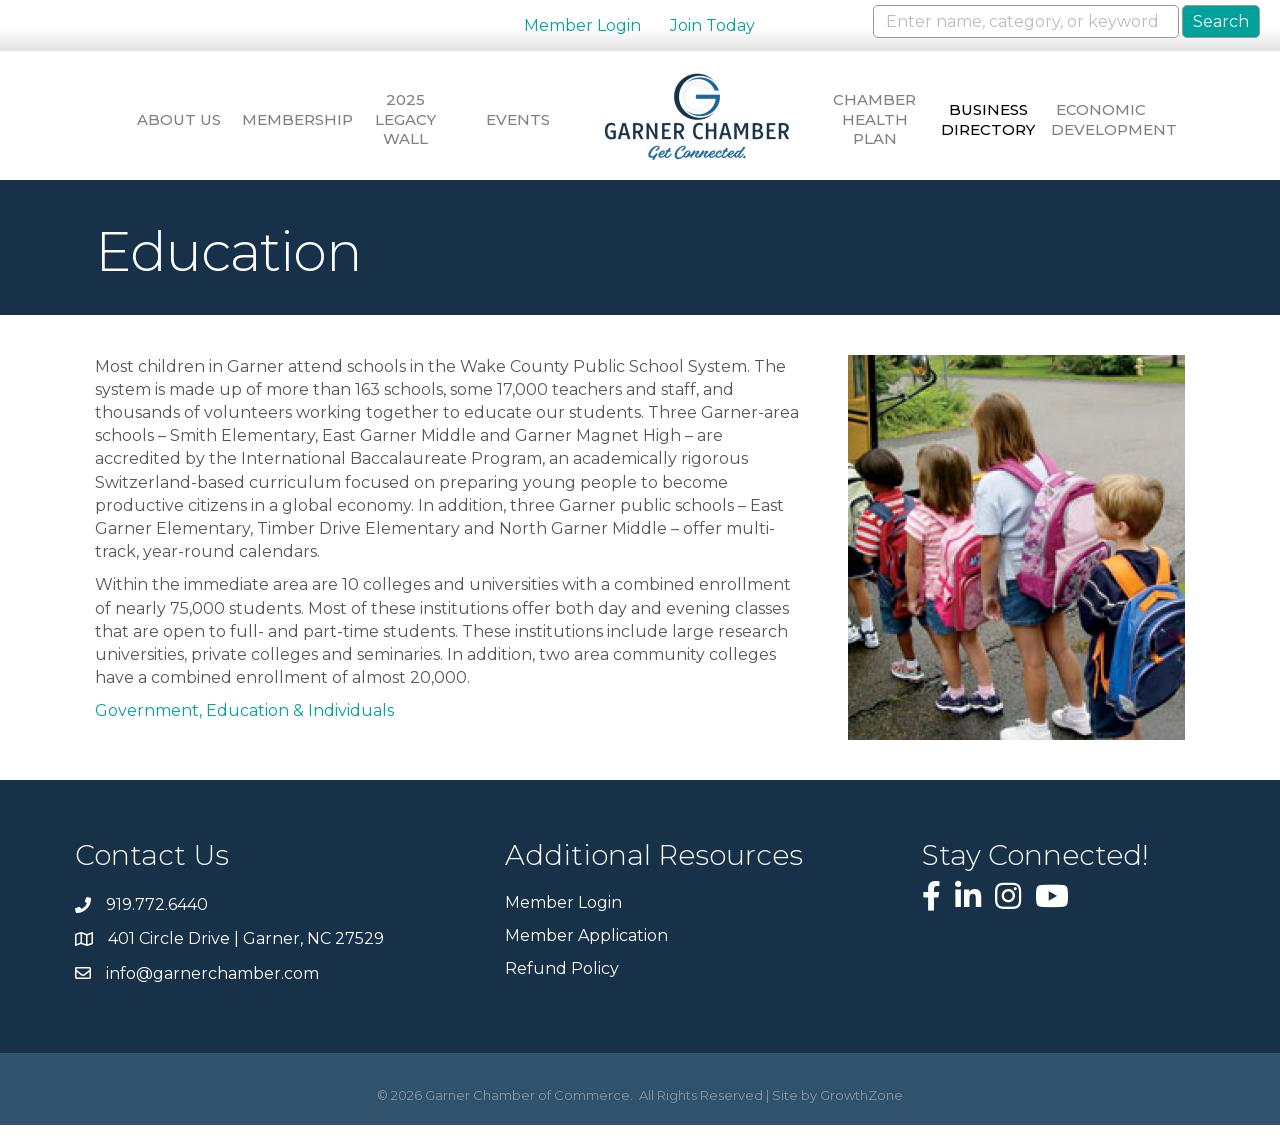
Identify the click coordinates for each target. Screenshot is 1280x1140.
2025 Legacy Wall (397, 119)
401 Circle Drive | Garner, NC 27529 (246, 953)
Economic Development (1118, 119)
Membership (280, 119)
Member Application (586, 950)
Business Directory (1000, 119)
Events (516, 119)
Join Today (712, 25)
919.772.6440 (157, 919)
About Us (162, 119)
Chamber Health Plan (882, 119)
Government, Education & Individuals (244, 725)
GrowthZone (861, 1110)
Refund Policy (562, 983)
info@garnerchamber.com (212, 987)
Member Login (582, 25)
